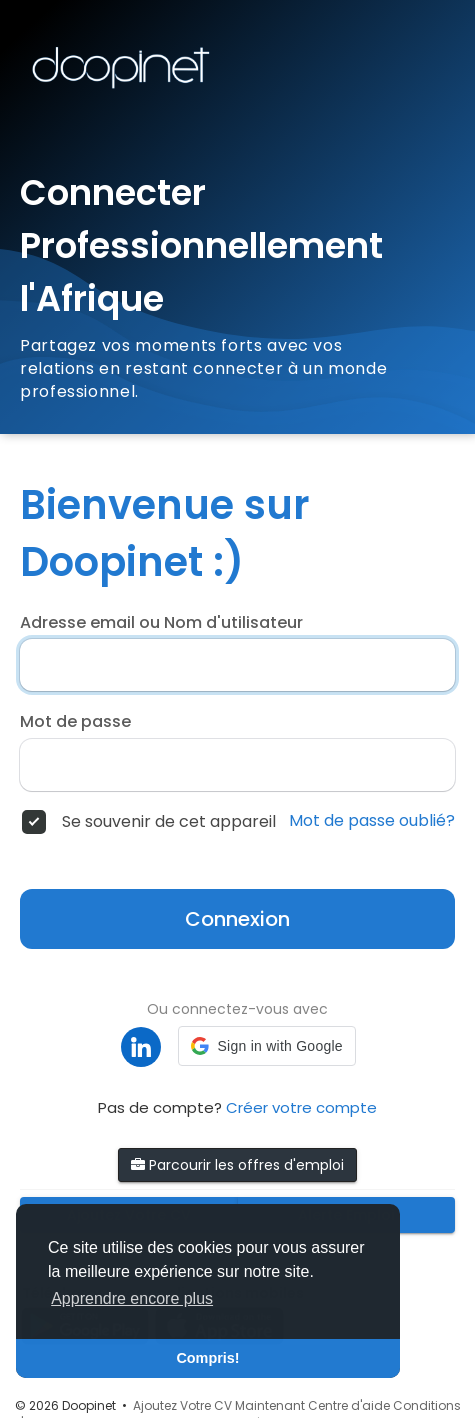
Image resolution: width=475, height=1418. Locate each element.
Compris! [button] (207, 1358)
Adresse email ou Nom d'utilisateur (161, 623)
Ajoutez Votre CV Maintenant (219, 1405)
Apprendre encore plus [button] (132, 1298)
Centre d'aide (349, 1405)
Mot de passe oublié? (372, 821)
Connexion (237, 919)
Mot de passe (75, 722)
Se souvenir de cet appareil (169, 822)
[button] (266, 1046)
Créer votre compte (301, 1107)
